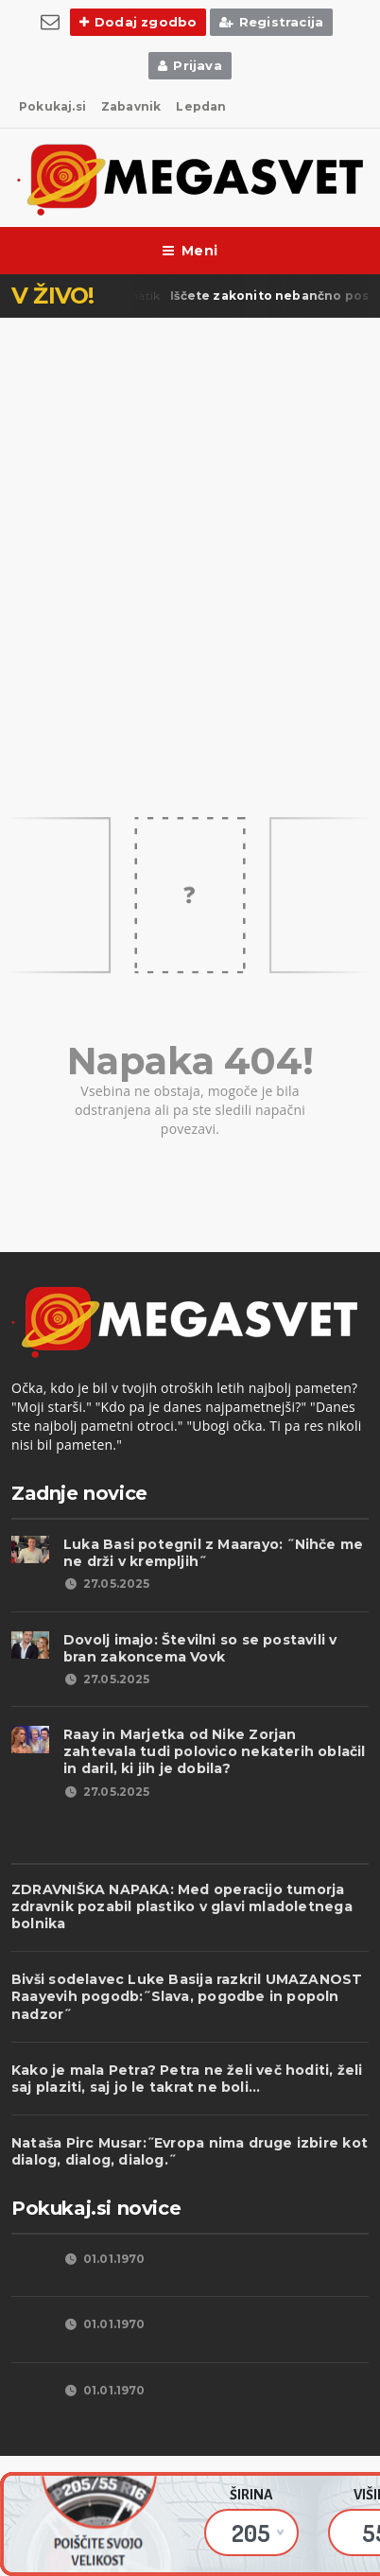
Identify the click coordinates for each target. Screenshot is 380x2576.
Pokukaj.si (52, 106)
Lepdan (201, 106)
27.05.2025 (106, 1583)
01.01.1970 (104, 2259)
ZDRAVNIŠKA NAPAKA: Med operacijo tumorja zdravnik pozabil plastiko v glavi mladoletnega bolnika (182, 1906)
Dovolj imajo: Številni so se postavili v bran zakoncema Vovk (200, 1648)
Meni (190, 250)
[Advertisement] (190, 523)
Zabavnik (131, 106)
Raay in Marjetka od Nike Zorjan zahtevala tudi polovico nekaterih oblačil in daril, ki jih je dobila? (214, 1751)
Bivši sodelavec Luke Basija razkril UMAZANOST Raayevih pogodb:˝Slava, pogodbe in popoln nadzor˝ (186, 1996)
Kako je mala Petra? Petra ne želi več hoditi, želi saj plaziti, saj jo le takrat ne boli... (187, 2079)
